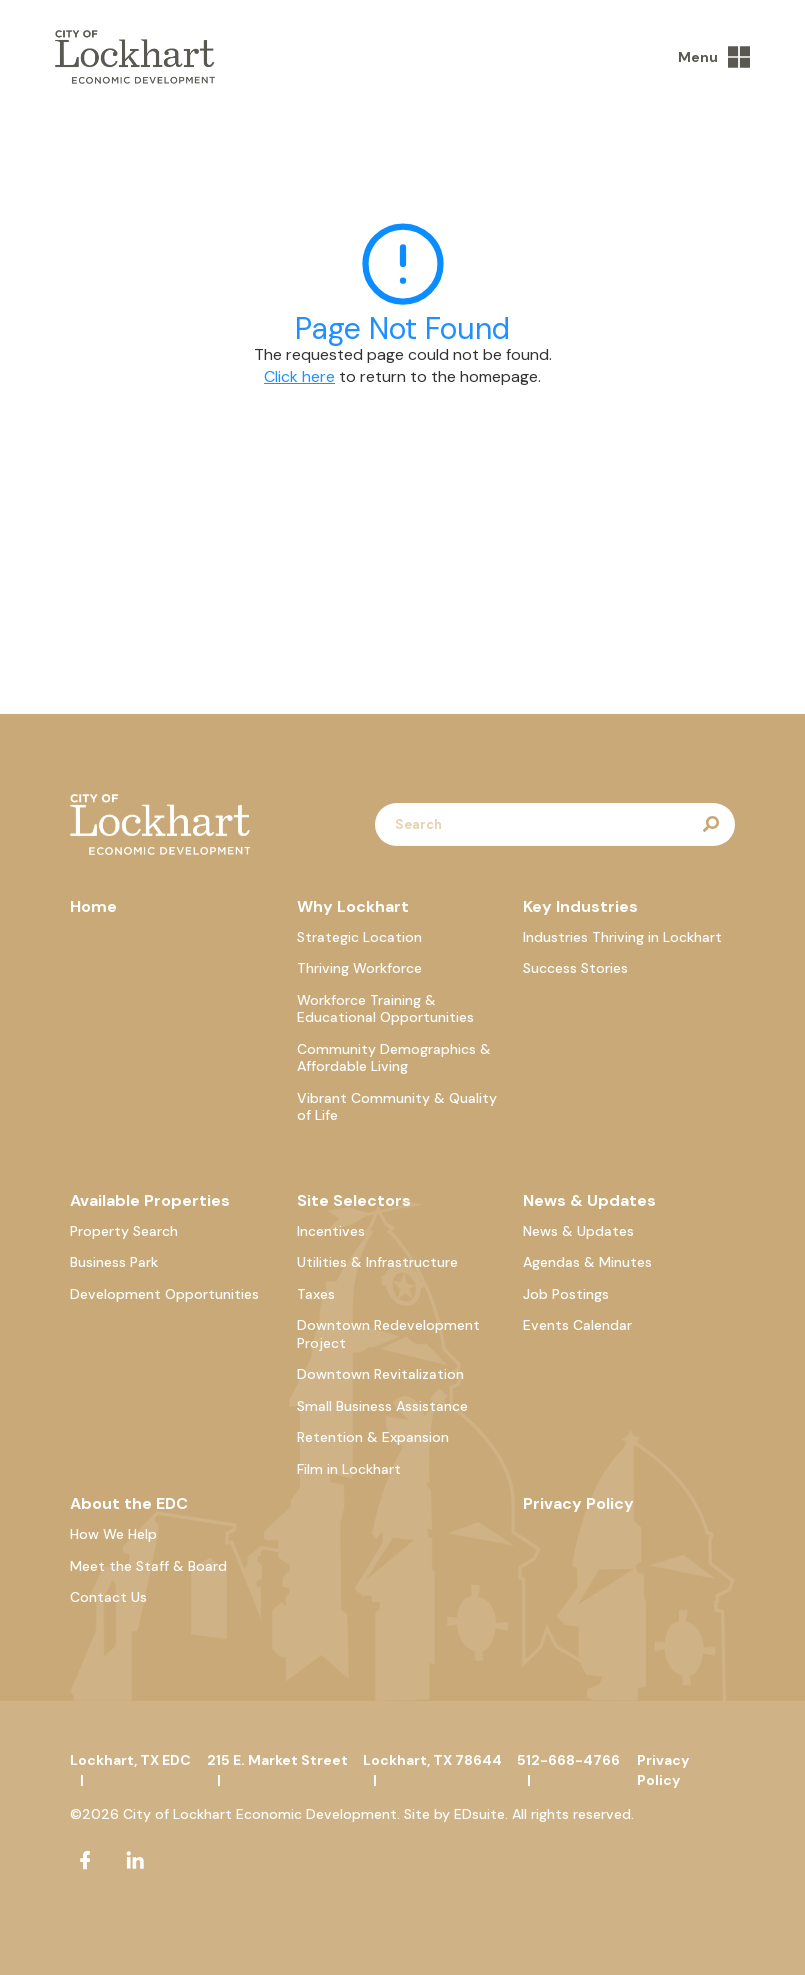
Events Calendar (577, 1325)
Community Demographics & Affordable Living (394, 1058)
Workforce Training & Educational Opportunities (385, 1009)
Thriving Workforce (359, 968)
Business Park (114, 1262)
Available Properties (150, 1200)
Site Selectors (354, 1200)
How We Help (113, 1534)
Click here (299, 376)
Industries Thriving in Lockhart (622, 937)
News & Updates (589, 1200)
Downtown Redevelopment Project (388, 1334)
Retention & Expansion (373, 1437)
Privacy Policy (578, 1503)
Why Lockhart (353, 906)
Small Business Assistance (382, 1406)
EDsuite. (481, 1814)
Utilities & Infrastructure (377, 1262)
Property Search (124, 1231)
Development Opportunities (164, 1294)
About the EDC (129, 1503)
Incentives (331, 1231)
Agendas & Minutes (587, 1262)
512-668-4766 (568, 1760)
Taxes (316, 1294)
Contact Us (108, 1597)
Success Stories (575, 968)
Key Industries (580, 906)
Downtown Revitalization (380, 1374)
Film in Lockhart (349, 1469)
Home (93, 906)
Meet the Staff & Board (148, 1566)
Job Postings (566, 1294)
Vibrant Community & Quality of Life (397, 1107)
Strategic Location (359, 937)
